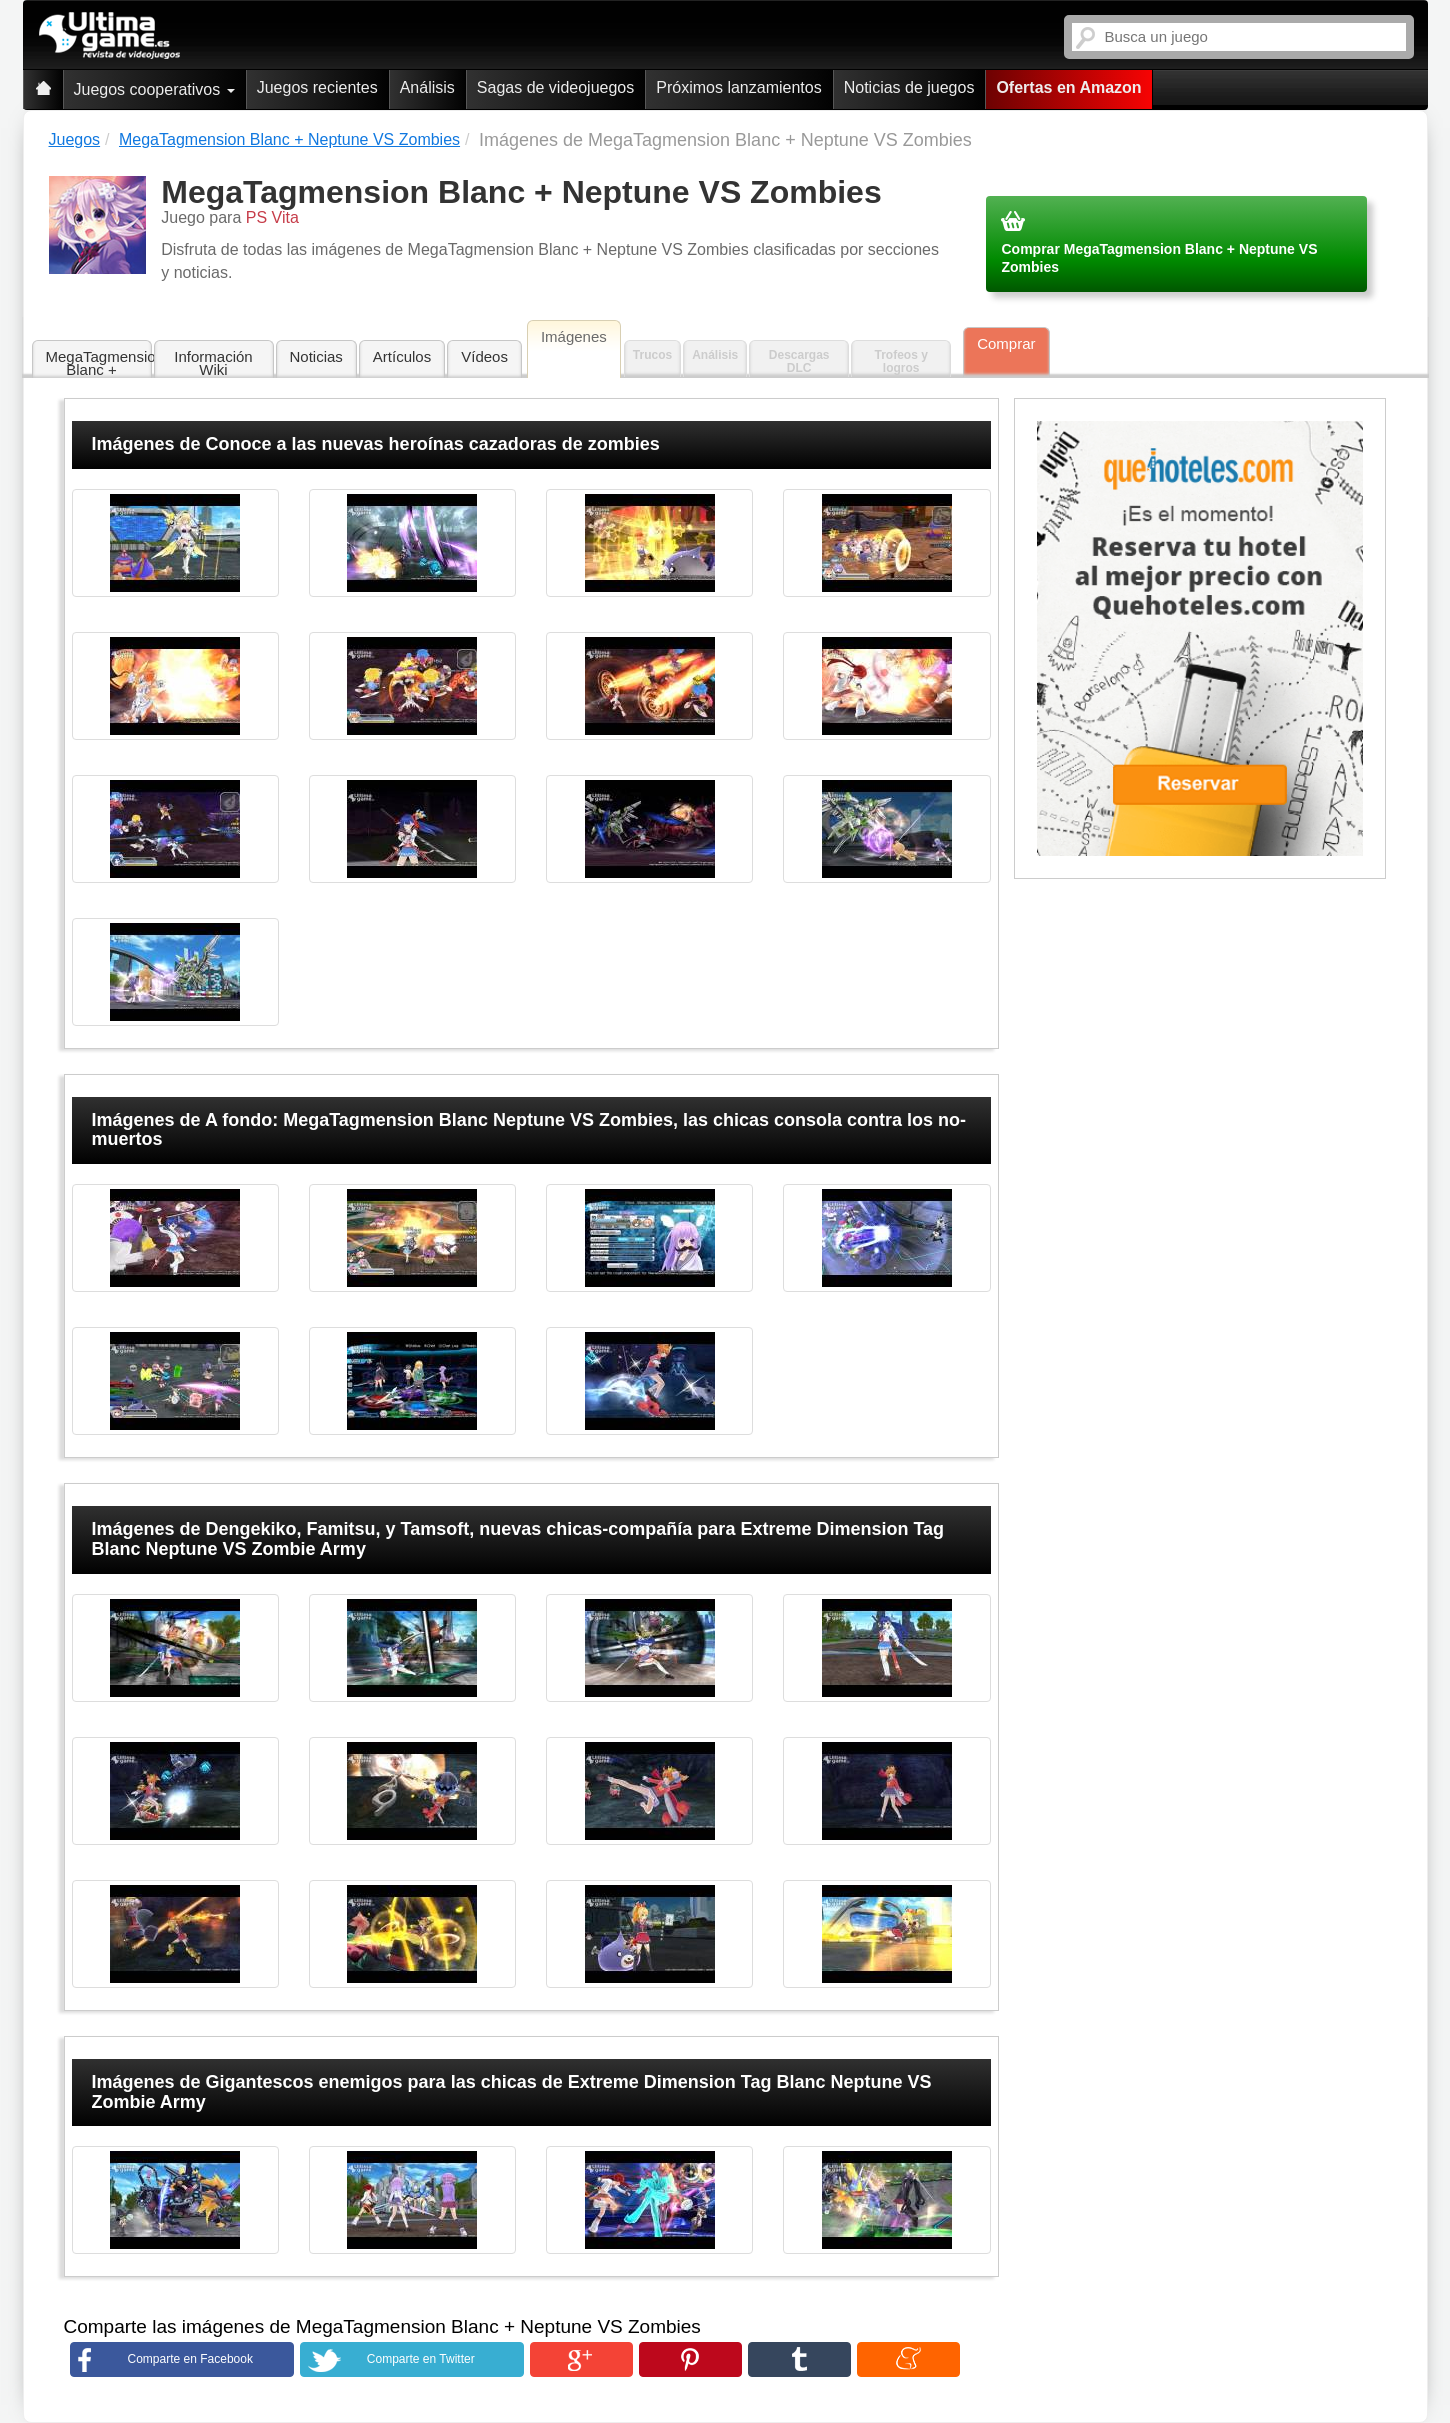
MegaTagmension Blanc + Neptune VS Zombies (99, 363)
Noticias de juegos (909, 87)
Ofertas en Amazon (1068, 87)
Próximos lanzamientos (738, 87)
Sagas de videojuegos (555, 87)
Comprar (1006, 343)
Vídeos (484, 356)
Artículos (402, 356)
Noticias (316, 356)
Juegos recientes (317, 87)
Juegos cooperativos (154, 89)
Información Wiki (213, 363)
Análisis (427, 87)
